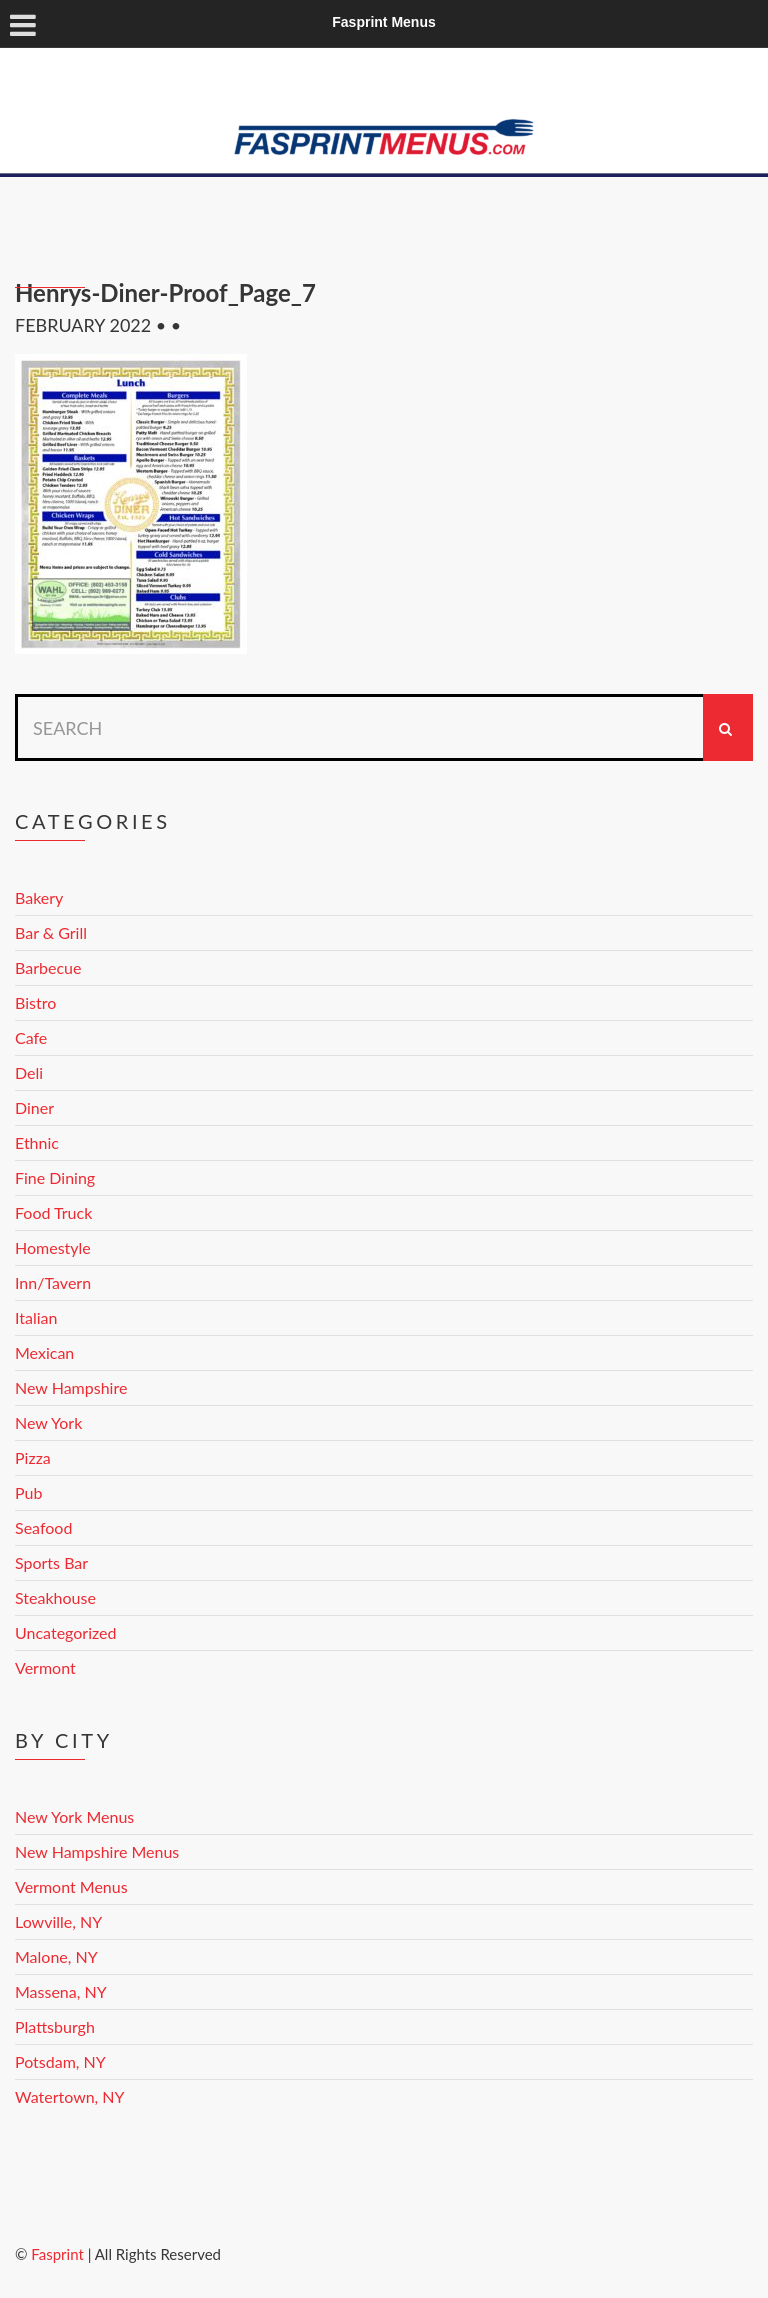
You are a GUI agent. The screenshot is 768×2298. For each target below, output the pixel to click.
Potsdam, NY (60, 2061)
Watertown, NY (70, 2096)
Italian (36, 1317)
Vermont (45, 1667)
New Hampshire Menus (97, 1851)
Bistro (35, 1002)
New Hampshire (71, 1387)
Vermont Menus (71, 1886)
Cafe (31, 1037)
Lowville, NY (58, 1921)
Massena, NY (61, 1991)
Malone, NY (56, 1956)
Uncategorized (66, 1632)
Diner (34, 1107)
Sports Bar (51, 1562)
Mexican (44, 1352)
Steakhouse (55, 1597)
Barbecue (48, 967)
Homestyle (53, 1247)
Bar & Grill (51, 932)
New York (48, 1422)
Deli (29, 1072)
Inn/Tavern (53, 1282)
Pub (28, 1492)
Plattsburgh (55, 2026)
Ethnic (37, 1142)
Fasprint (57, 2254)
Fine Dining (55, 1177)
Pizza (33, 1457)
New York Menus (74, 1816)
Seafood (43, 1527)
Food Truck (53, 1212)
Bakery (39, 897)
